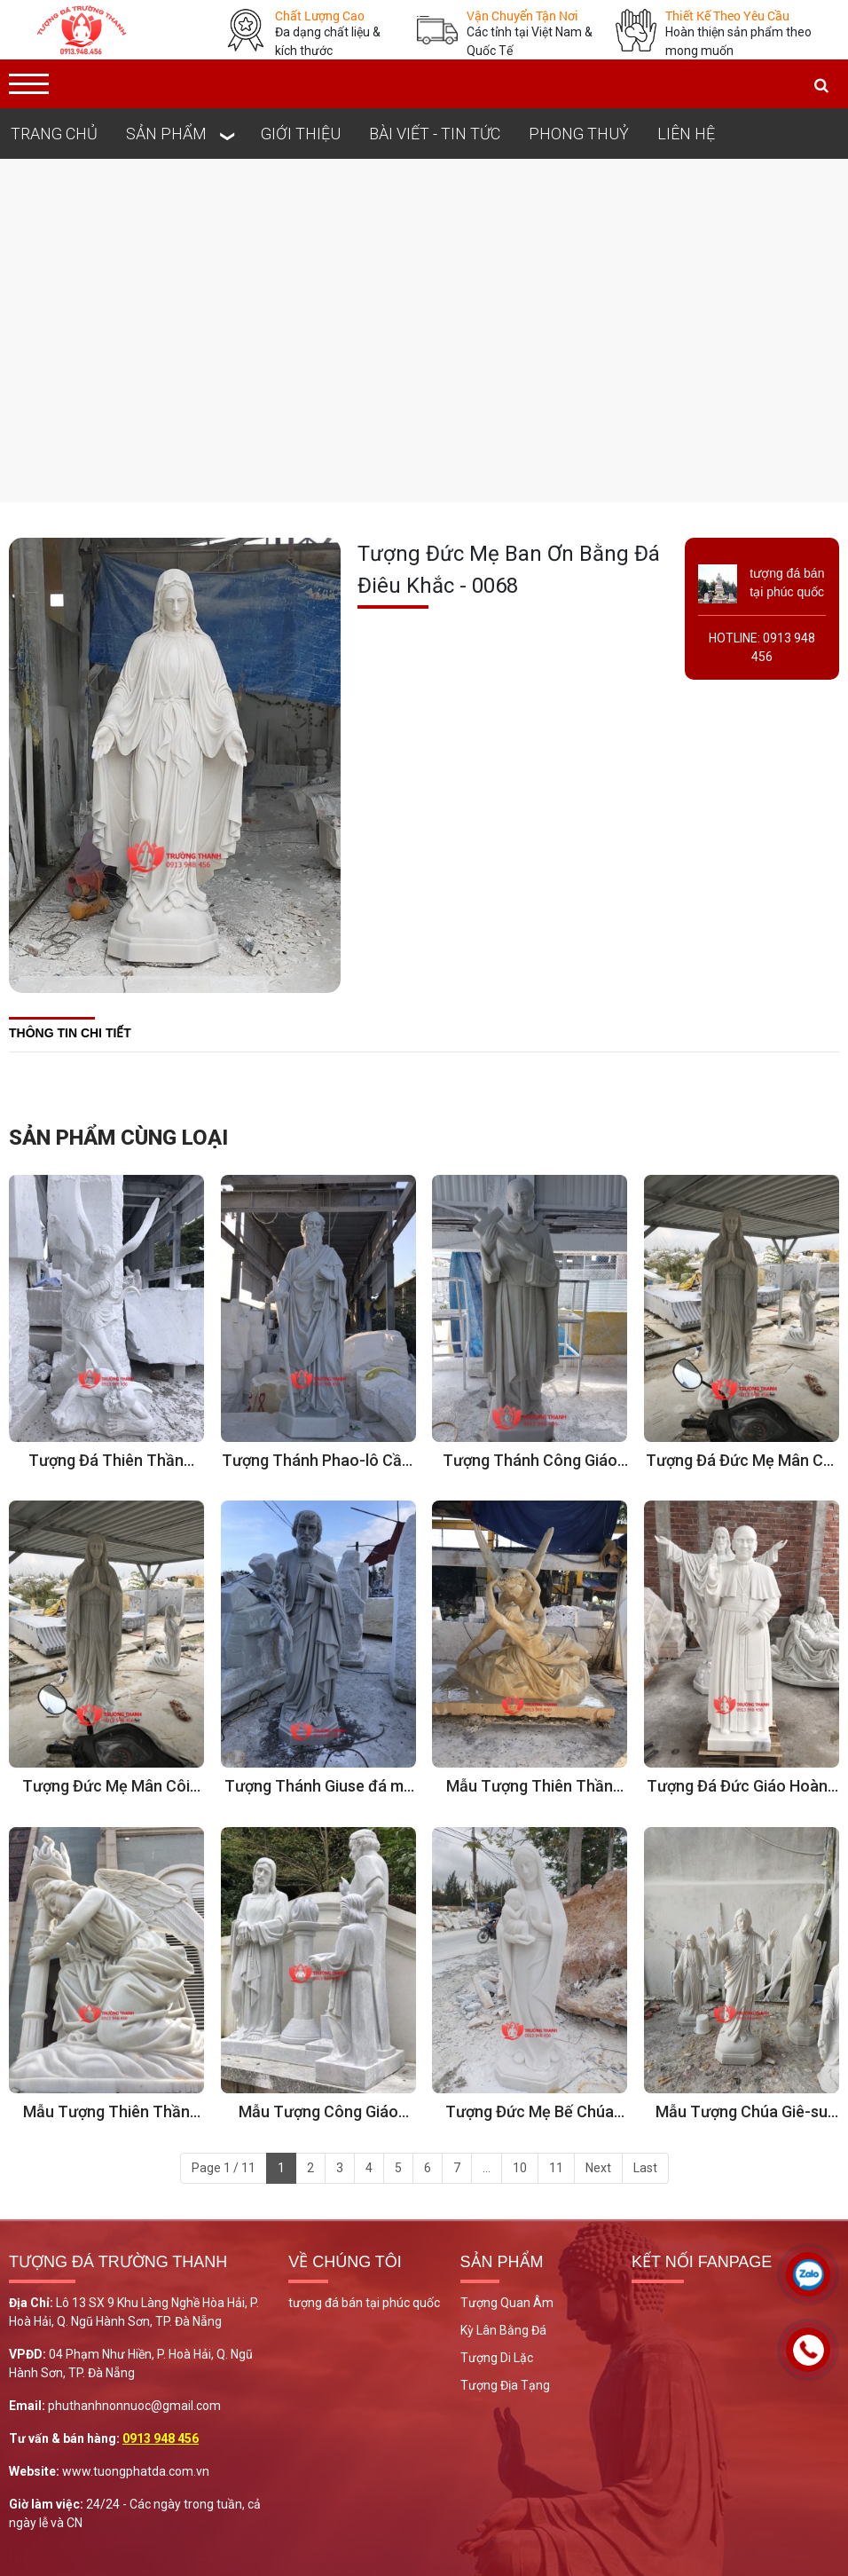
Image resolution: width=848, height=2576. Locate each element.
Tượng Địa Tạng (505, 2385)
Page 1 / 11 (223, 2168)
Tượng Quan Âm (507, 2303)
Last (645, 2168)
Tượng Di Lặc (496, 2358)
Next (598, 2168)
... (487, 2168)
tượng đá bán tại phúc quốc (364, 2303)
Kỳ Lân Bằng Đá (503, 2330)
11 (556, 2168)
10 (520, 2168)
